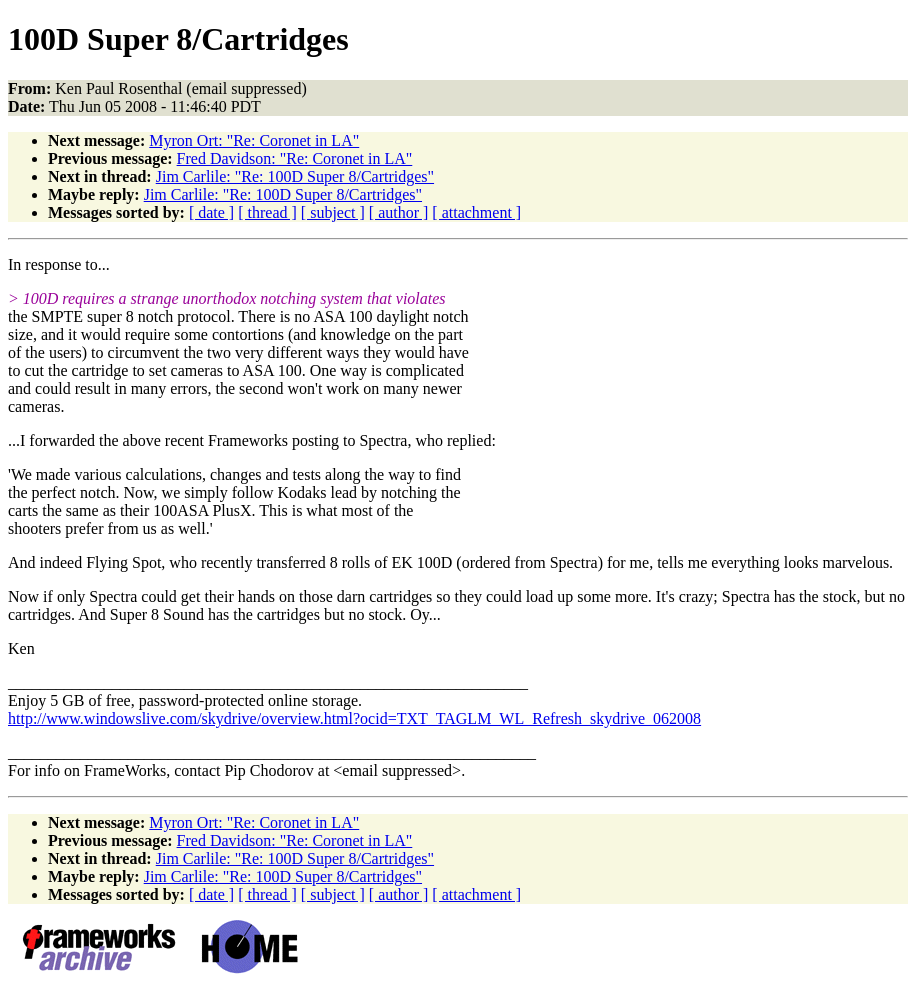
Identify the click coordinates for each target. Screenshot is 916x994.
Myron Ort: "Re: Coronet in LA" (254, 140)
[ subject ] (333, 212)
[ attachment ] (476, 212)
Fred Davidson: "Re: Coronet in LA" (295, 158)
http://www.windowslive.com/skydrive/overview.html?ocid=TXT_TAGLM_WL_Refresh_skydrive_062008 (354, 718)
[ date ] (211, 212)
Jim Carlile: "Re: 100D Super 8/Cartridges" (295, 176)
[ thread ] (267, 212)
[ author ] (399, 212)
